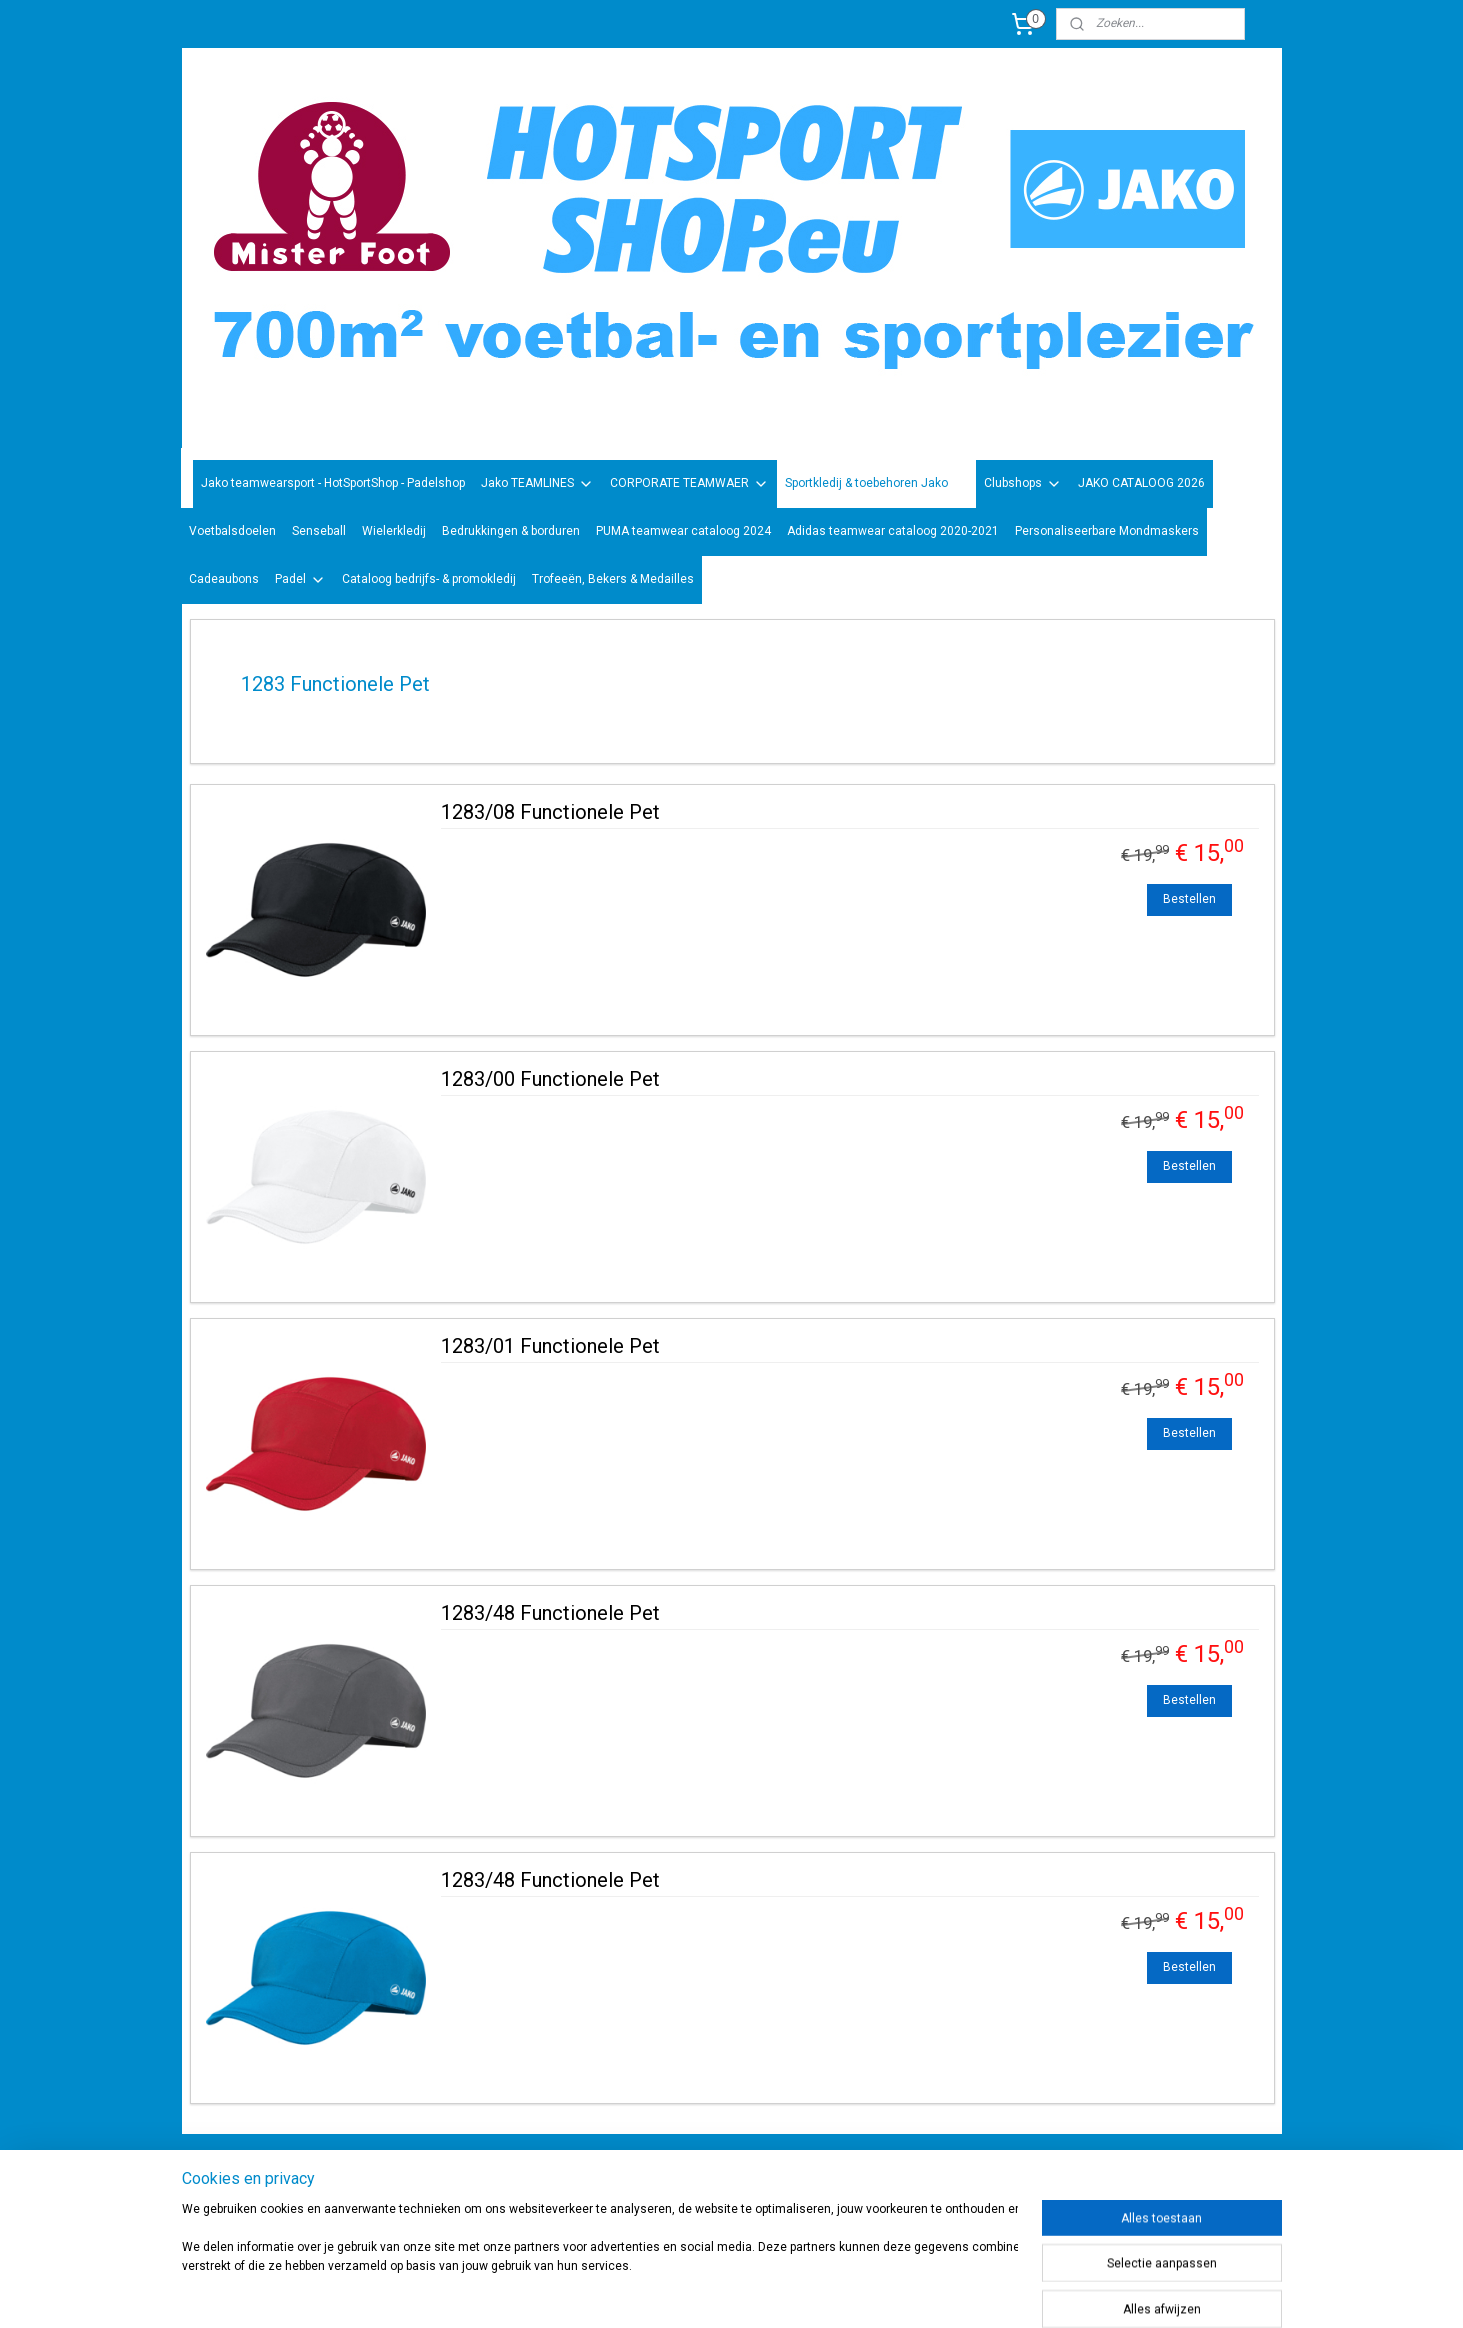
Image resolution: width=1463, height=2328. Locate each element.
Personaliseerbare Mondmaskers (1107, 531)
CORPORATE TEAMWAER (689, 484)
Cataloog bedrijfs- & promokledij (429, 579)
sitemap (782, 2291)
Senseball (319, 531)
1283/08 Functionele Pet (549, 812)
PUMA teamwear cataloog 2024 (683, 531)
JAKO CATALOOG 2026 (1141, 483)
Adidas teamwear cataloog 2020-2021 (893, 531)
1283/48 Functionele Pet (549, 1613)
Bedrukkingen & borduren (511, 531)
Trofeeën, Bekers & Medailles (613, 579)
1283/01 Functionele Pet (549, 1346)
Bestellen (1189, 899)
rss (821, 2291)
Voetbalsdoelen (232, 531)
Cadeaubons (224, 579)
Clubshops (1023, 484)
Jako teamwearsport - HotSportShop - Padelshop (333, 483)
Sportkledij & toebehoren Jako (876, 484)
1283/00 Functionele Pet (549, 1079)
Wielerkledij (394, 531)
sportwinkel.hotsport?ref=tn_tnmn (711, 2184)
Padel (300, 580)
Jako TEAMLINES (537, 484)
